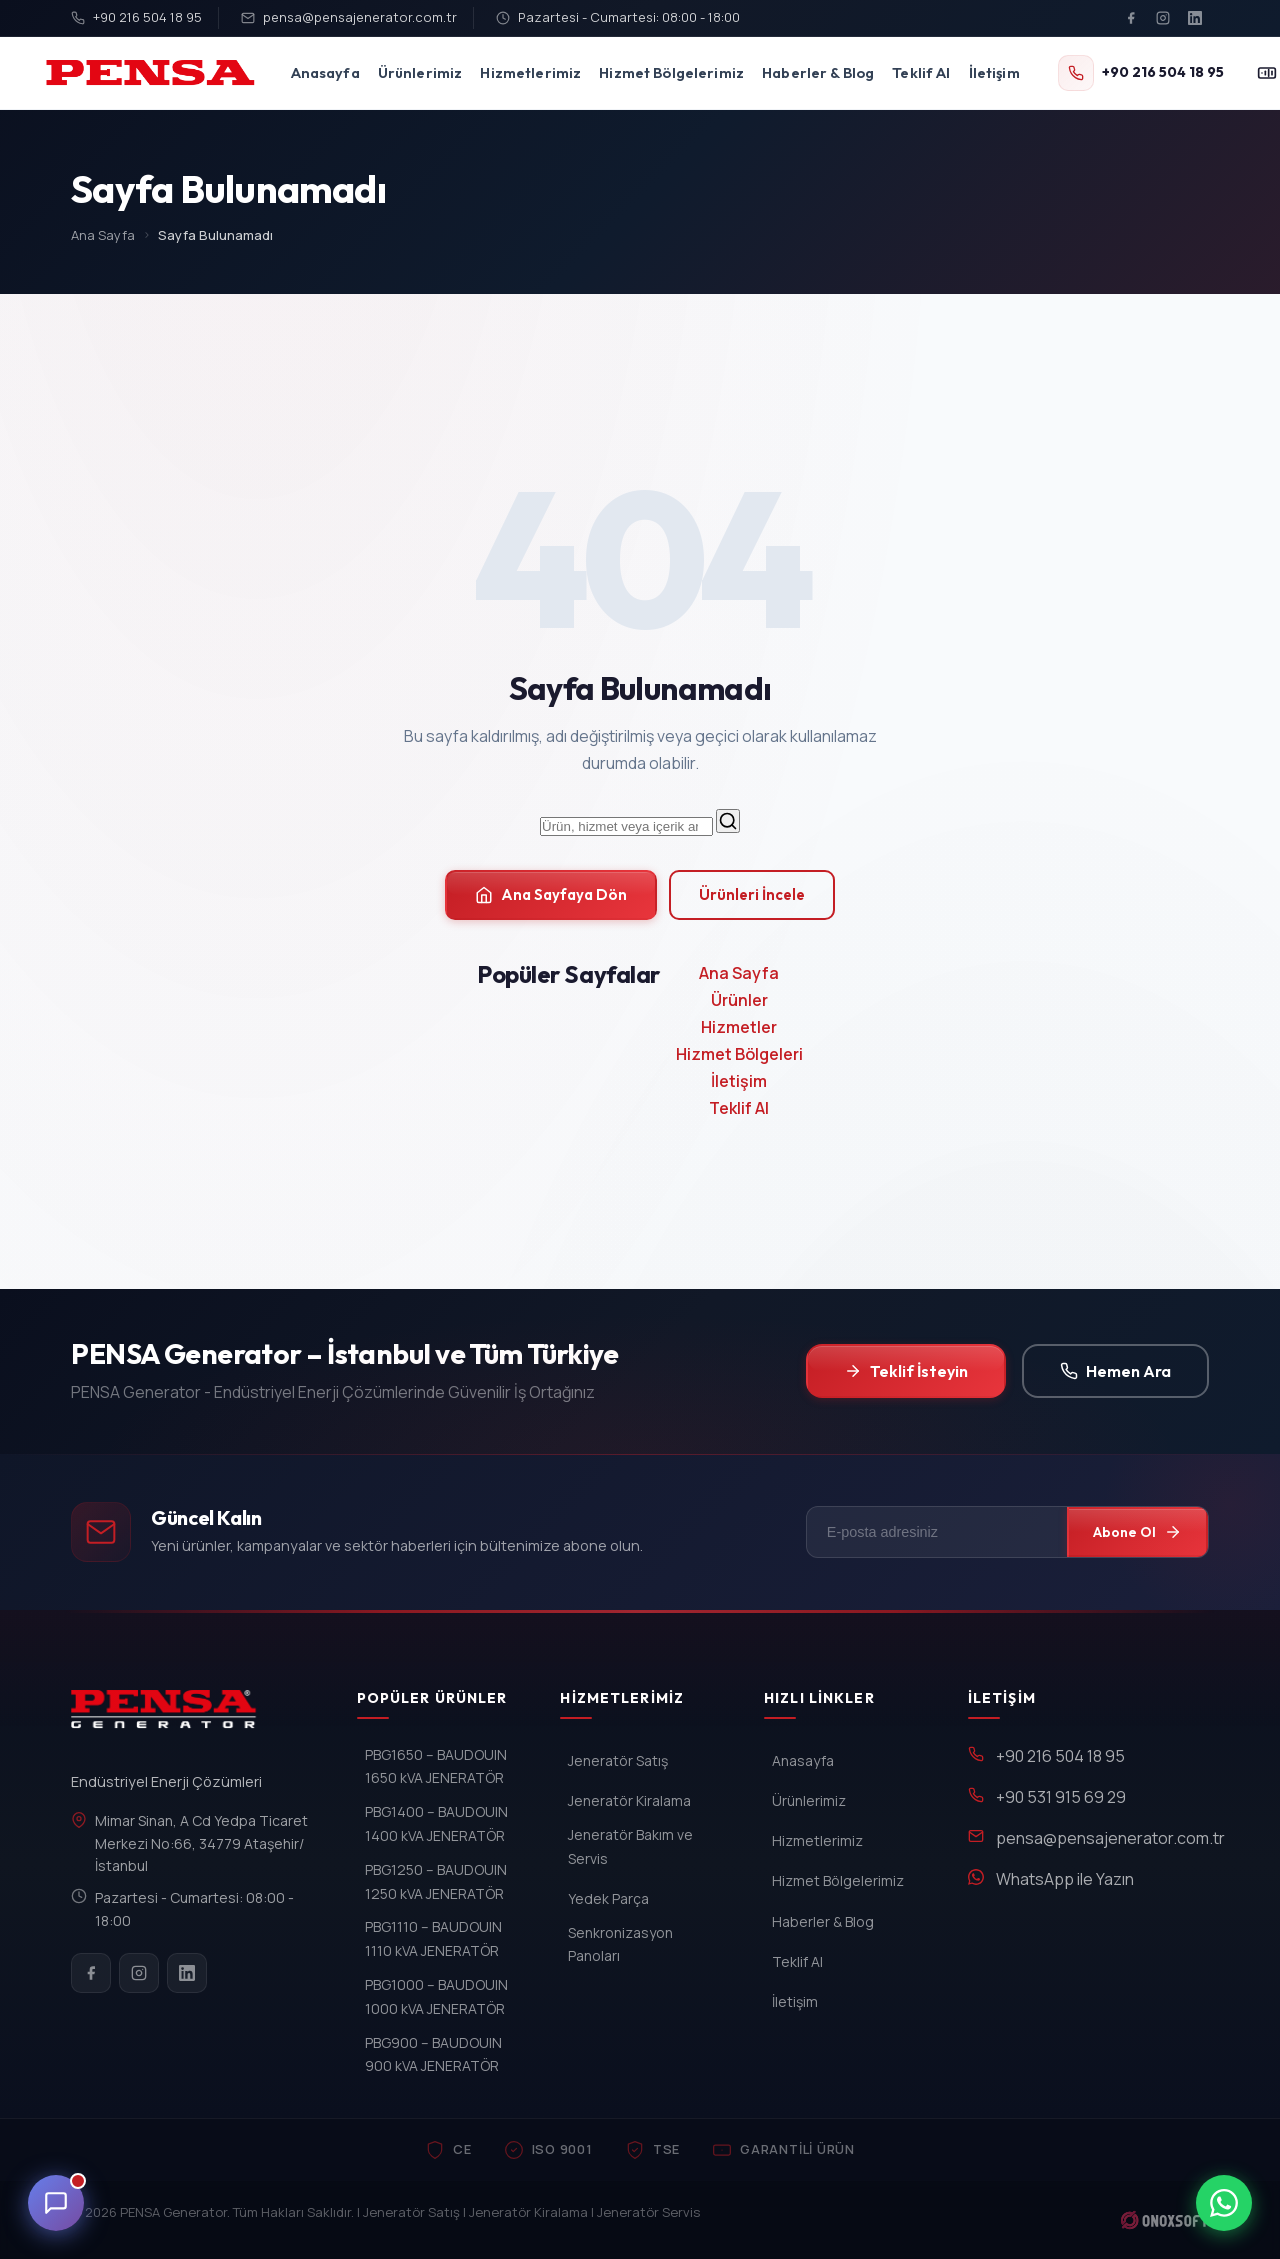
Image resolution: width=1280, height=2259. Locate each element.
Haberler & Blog (818, 72)
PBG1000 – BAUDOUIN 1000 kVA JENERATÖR (436, 1996)
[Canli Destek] (56, 2203)
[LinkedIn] (1195, 18)
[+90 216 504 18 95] (1141, 73)
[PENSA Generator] (168, 1718)
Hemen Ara (1115, 1371)
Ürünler (739, 1000)
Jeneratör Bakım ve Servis (630, 1846)
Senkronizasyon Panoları (620, 1944)
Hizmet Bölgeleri (739, 1054)
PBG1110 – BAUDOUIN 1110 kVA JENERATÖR (433, 1938)
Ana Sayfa (103, 235)
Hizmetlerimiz (530, 72)
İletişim (994, 72)
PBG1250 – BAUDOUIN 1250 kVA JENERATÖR (436, 1881)
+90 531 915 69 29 (1061, 1797)
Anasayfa (325, 72)
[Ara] (728, 821)
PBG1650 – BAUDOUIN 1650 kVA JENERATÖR (436, 1766)
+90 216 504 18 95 (136, 17)
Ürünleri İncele (752, 894)
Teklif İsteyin (906, 1371)
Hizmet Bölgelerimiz (671, 72)
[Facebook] (1131, 18)
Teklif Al (921, 72)
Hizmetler (739, 1027)
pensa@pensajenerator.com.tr (349, 17)
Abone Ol (1137, 1532)
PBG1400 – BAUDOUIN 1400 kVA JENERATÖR (436, 1823)
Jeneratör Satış (618, 1760)
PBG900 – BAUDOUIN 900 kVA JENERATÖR (433, 2054)
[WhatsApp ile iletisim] (1224, 2203)
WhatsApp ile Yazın (1065, 1879)
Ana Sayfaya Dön (551, 894)
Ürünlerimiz (420, 72)
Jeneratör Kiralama (629, 1800)
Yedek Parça (608, 1898)
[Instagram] (1163, 18)
